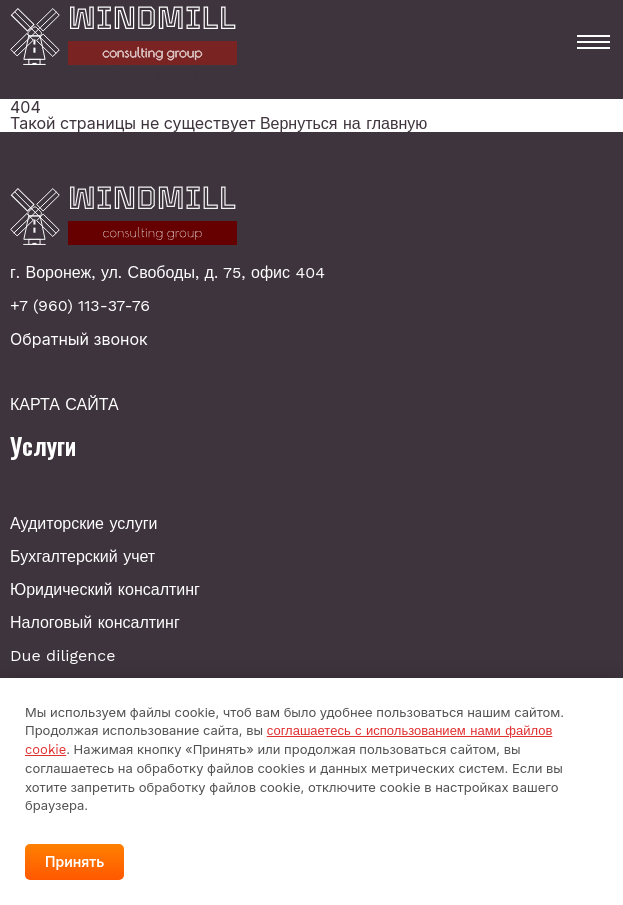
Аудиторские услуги (83, 523)
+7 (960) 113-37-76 (80, 306)
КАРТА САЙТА (64, 405)
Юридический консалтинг (105, 589)
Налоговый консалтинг (95, 622)
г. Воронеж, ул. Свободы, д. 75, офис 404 (167, 273)
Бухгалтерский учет (82, 556)
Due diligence (62, 655)
